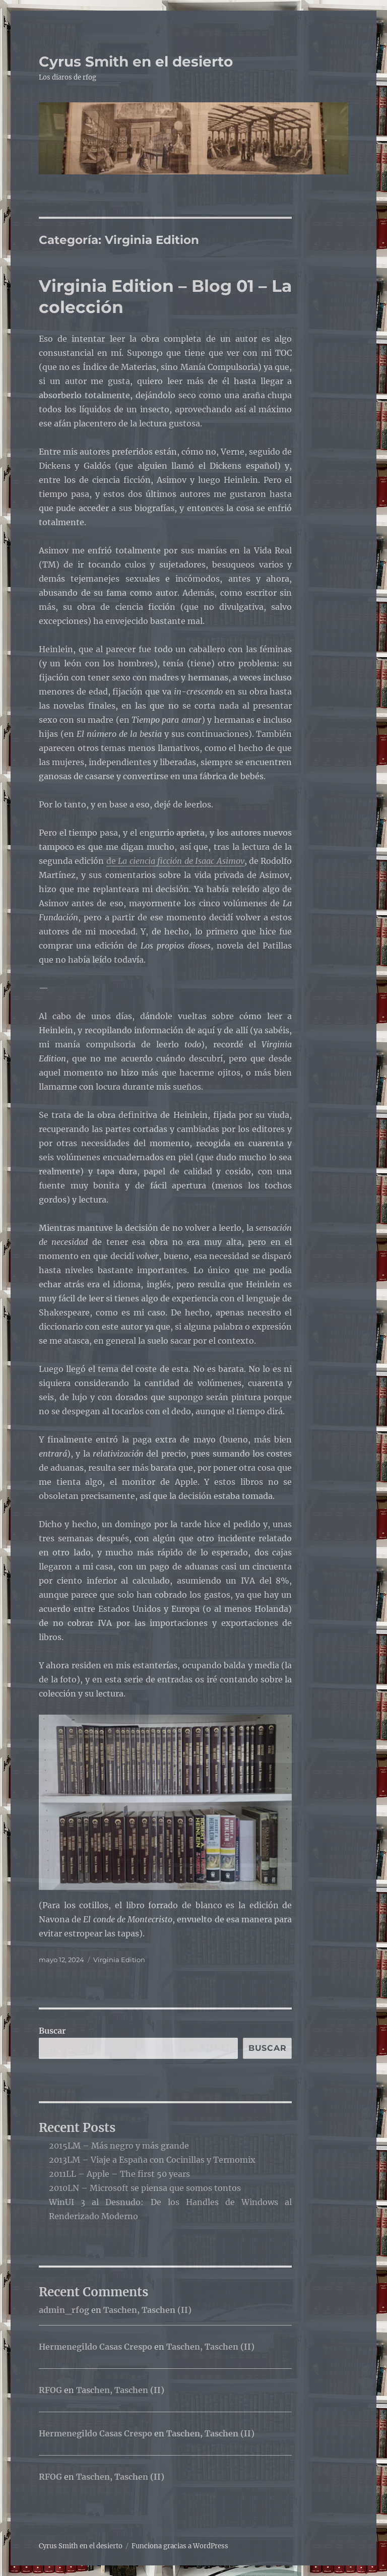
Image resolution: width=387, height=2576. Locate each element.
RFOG (50, 2390)
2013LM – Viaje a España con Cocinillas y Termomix (152, 2160)
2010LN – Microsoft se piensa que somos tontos (145, 2188)
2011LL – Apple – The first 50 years (119, 2174)
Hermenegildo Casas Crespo (95, 2347)
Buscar (52, 2031)
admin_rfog (64, 2310)
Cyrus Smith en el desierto (136, 61)
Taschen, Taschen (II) (147, 2310)
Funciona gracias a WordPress (180, 2546)
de (175, 861)
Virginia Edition (119, 1960)
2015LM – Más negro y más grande (119, 2146)
